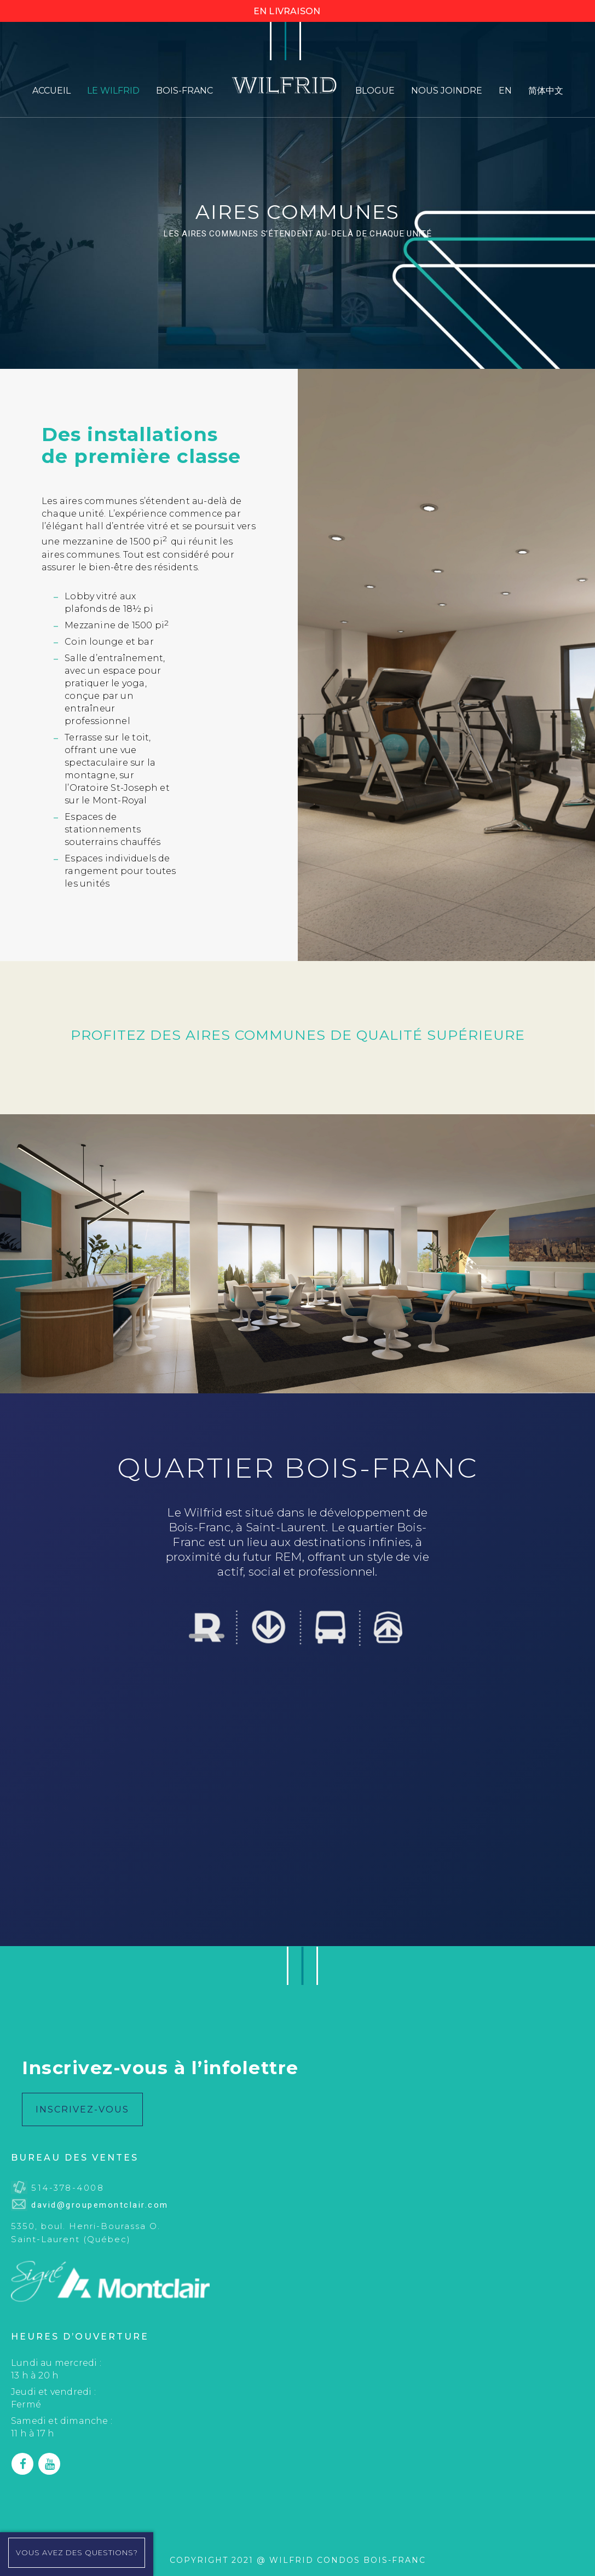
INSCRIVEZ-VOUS (82, 2109)
